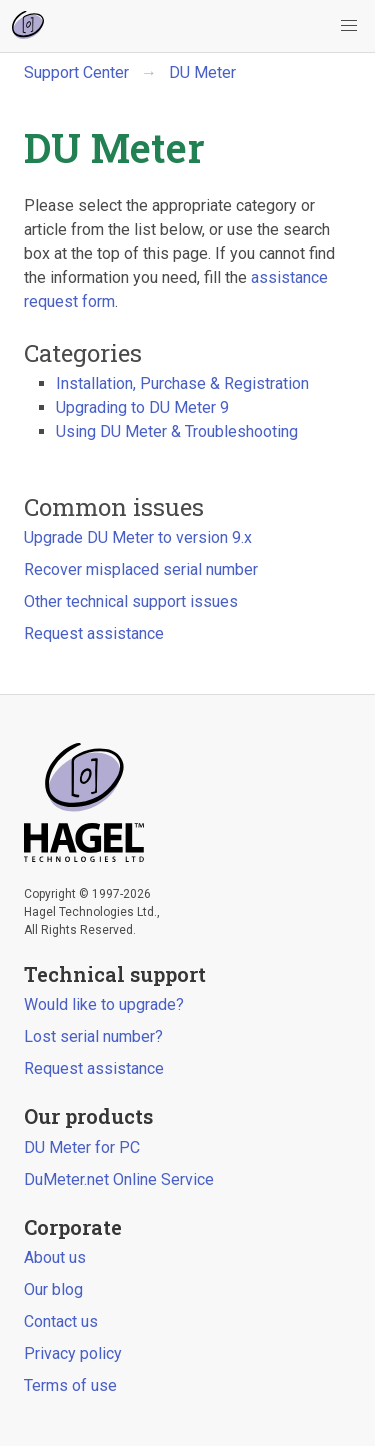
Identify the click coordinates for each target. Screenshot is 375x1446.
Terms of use (70, 1385)
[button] (349, 26)
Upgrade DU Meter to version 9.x (138, 537)
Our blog (53, 1289)
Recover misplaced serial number (141, 569)
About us (55, 1257)
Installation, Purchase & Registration (182, 383)
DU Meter (202, 72)
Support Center (76, 72)
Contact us (61, 1321)
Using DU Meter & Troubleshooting (177, 431)
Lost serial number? (93, 1036)
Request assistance (94, 633)
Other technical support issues (131, 601)
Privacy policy (73, 1353)
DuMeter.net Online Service (119, 1179)
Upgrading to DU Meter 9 (142, 407)
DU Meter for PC (82, 1147)
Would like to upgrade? (104, 1004)
